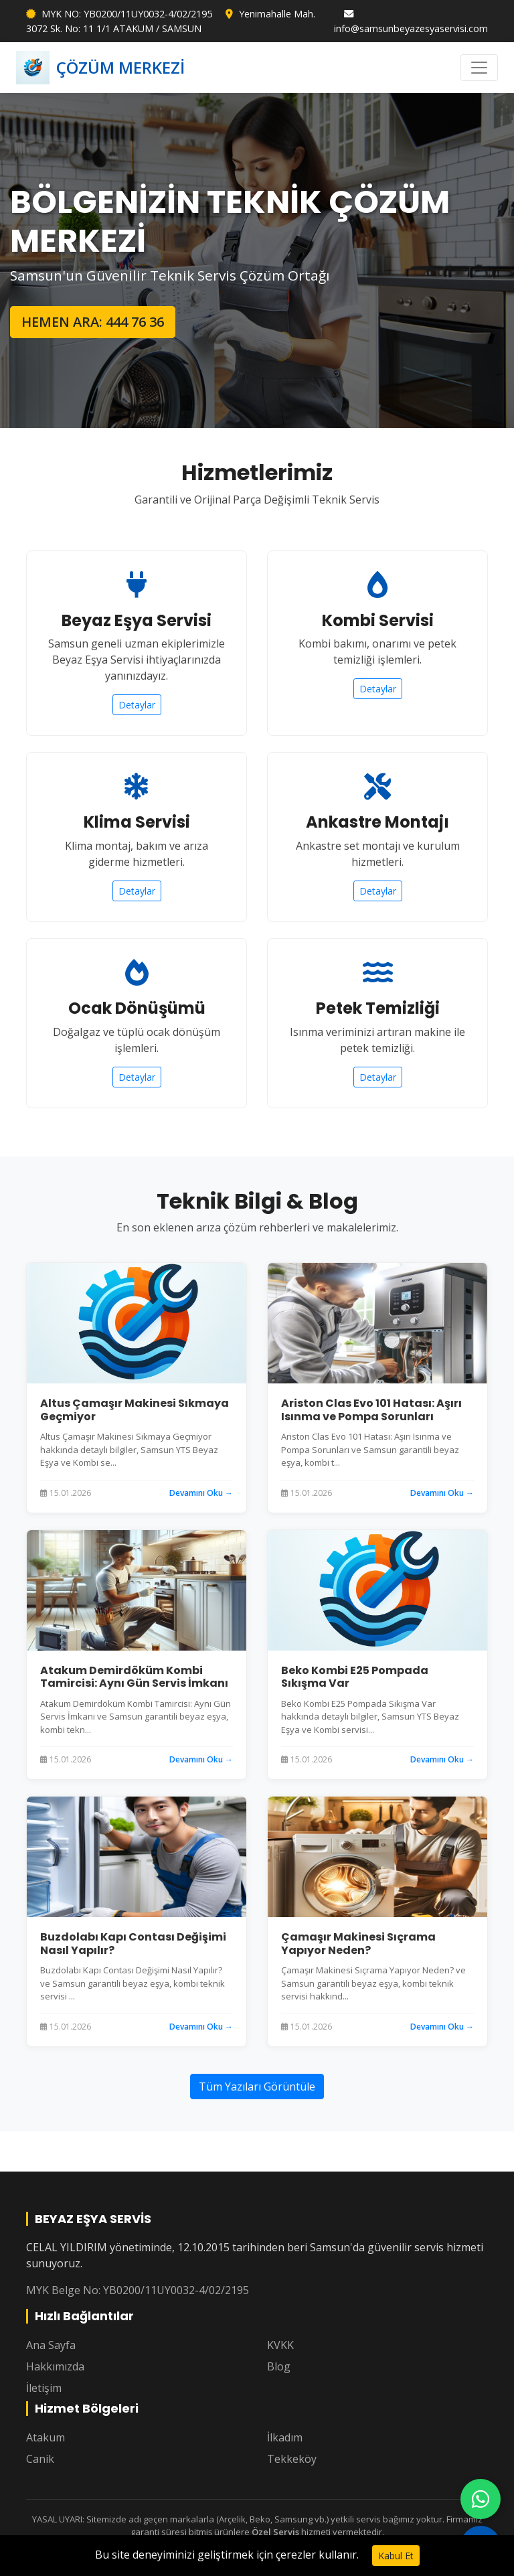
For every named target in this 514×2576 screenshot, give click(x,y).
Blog (278, 2366)
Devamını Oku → (201, 1493)
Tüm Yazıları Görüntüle (257, 2086)
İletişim (44, 2387)
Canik (40, 2458)
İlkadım (285, 2437)
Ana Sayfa (51, 2345)
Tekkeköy (292, 2458)
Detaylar (136, 704)
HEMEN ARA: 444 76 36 (92, 322)
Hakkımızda (55, 2366)
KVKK (280, 2345)
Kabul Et (396, 2555)
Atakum (45, 2437)
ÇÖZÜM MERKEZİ (100, 67)
